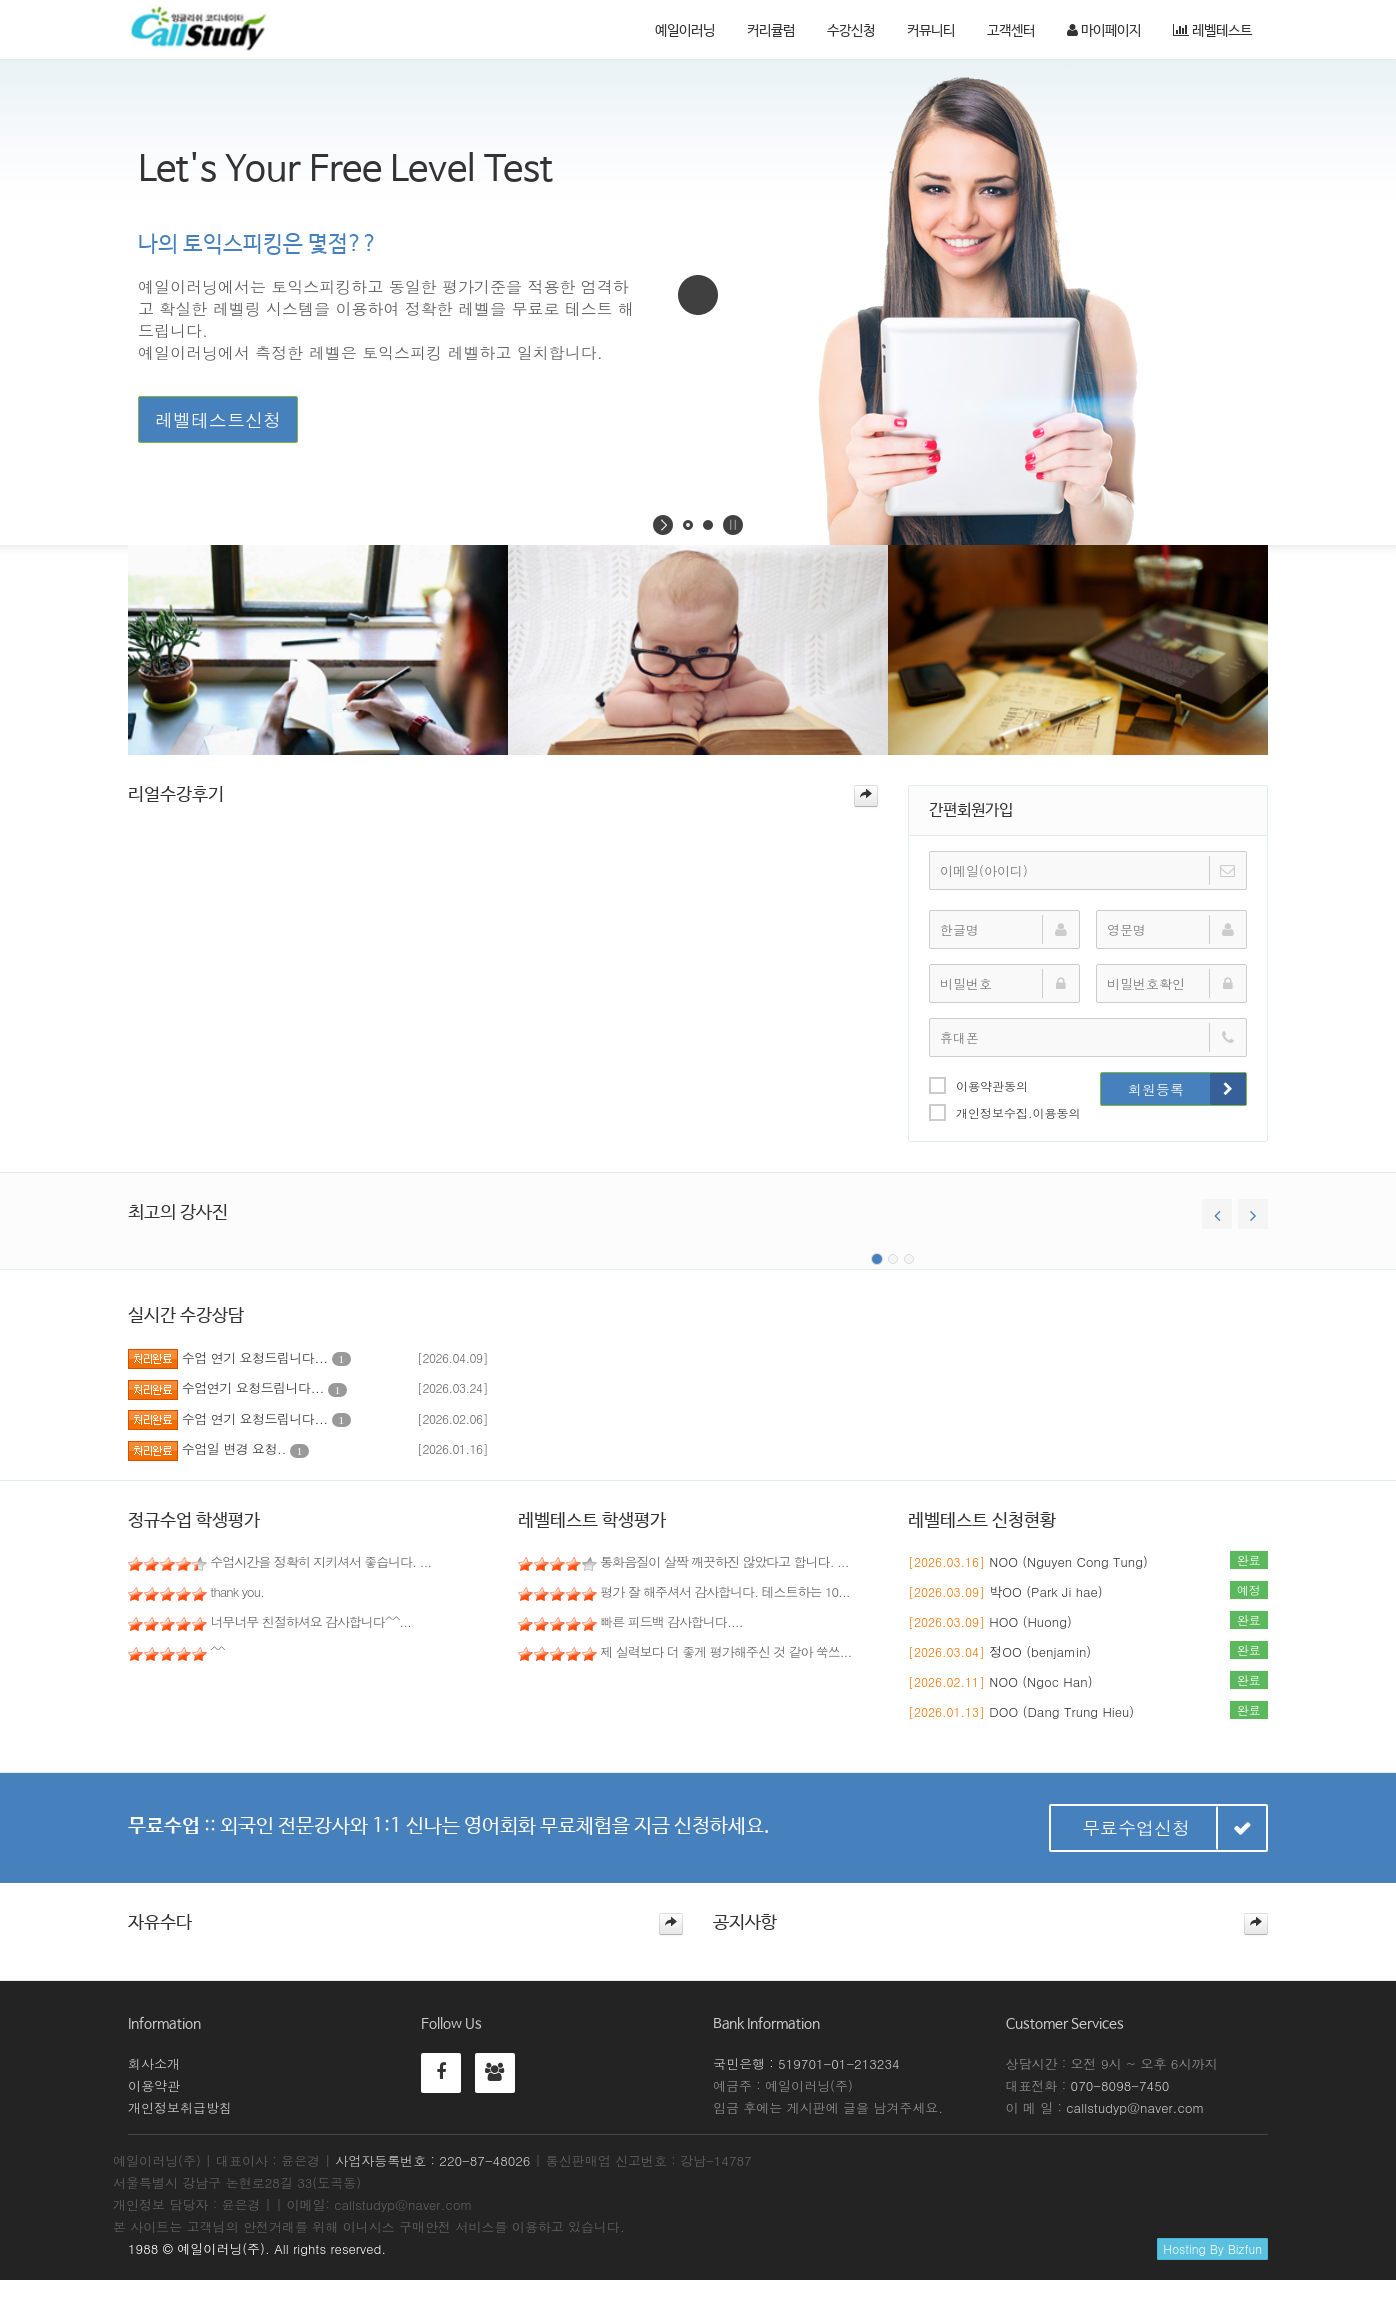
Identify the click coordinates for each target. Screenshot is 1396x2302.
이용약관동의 (978, 1085)
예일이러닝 (685, 31)
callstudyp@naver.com (1135, 2107)
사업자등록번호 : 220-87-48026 (432, 2160)
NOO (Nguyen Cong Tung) (1068, 1561)
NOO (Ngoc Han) (1040, 1681)
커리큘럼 (771, 31)
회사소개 (154, 2063)
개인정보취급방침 (180, 2107)
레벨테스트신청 (218, 419)
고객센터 (1011, 31)
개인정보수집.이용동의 (1005, 1112)
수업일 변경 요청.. (245, 1448)
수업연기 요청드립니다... (264, 1387)
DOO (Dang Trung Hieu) (1061, 1711)
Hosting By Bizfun (1212, 2248)
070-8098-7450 (1120, 2085)
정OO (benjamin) (1040, 1651)
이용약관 (154, 2085)
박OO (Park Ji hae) (1045, 1591)
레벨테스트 (1212, 31)
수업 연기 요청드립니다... (266, 1357)
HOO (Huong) (1030, 1621)
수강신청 (851, 31)
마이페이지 (1104, 31)
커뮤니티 (931, 31)
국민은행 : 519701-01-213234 (806, 2063)
